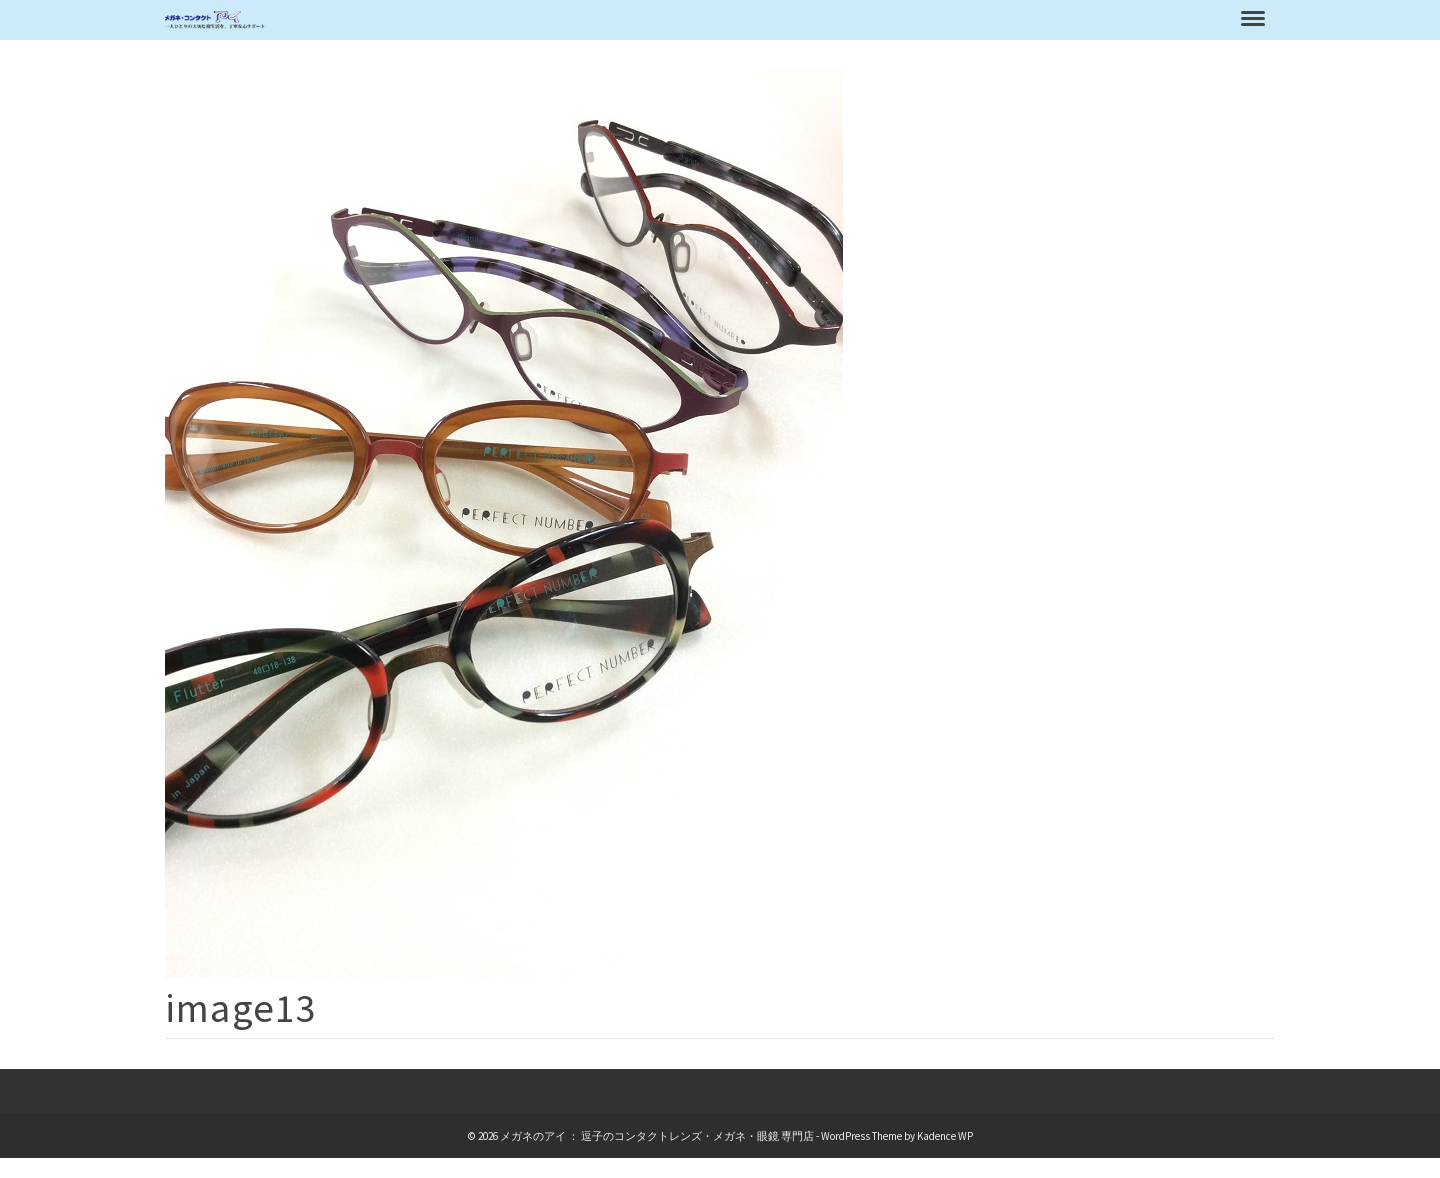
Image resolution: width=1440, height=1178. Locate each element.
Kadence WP (945, 1136)
